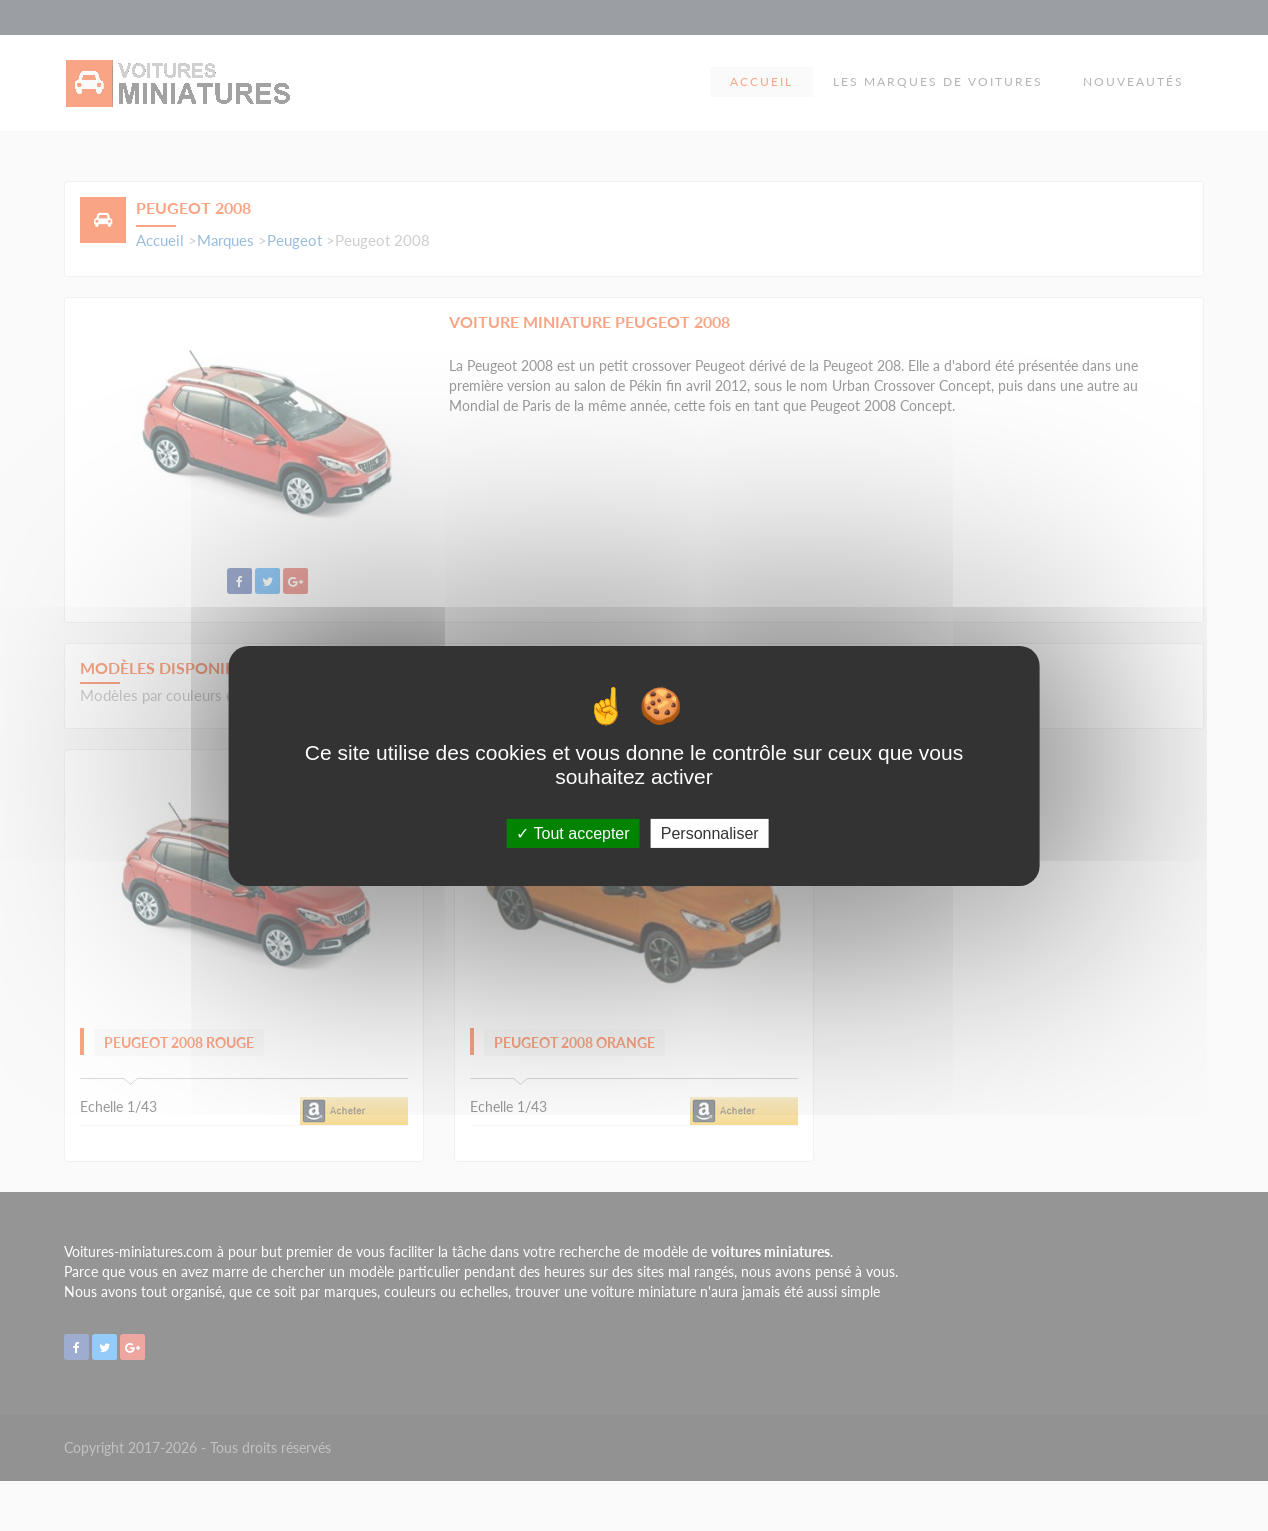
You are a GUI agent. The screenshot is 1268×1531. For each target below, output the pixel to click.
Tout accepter (572, 832)
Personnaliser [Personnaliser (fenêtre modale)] (710, 832)
